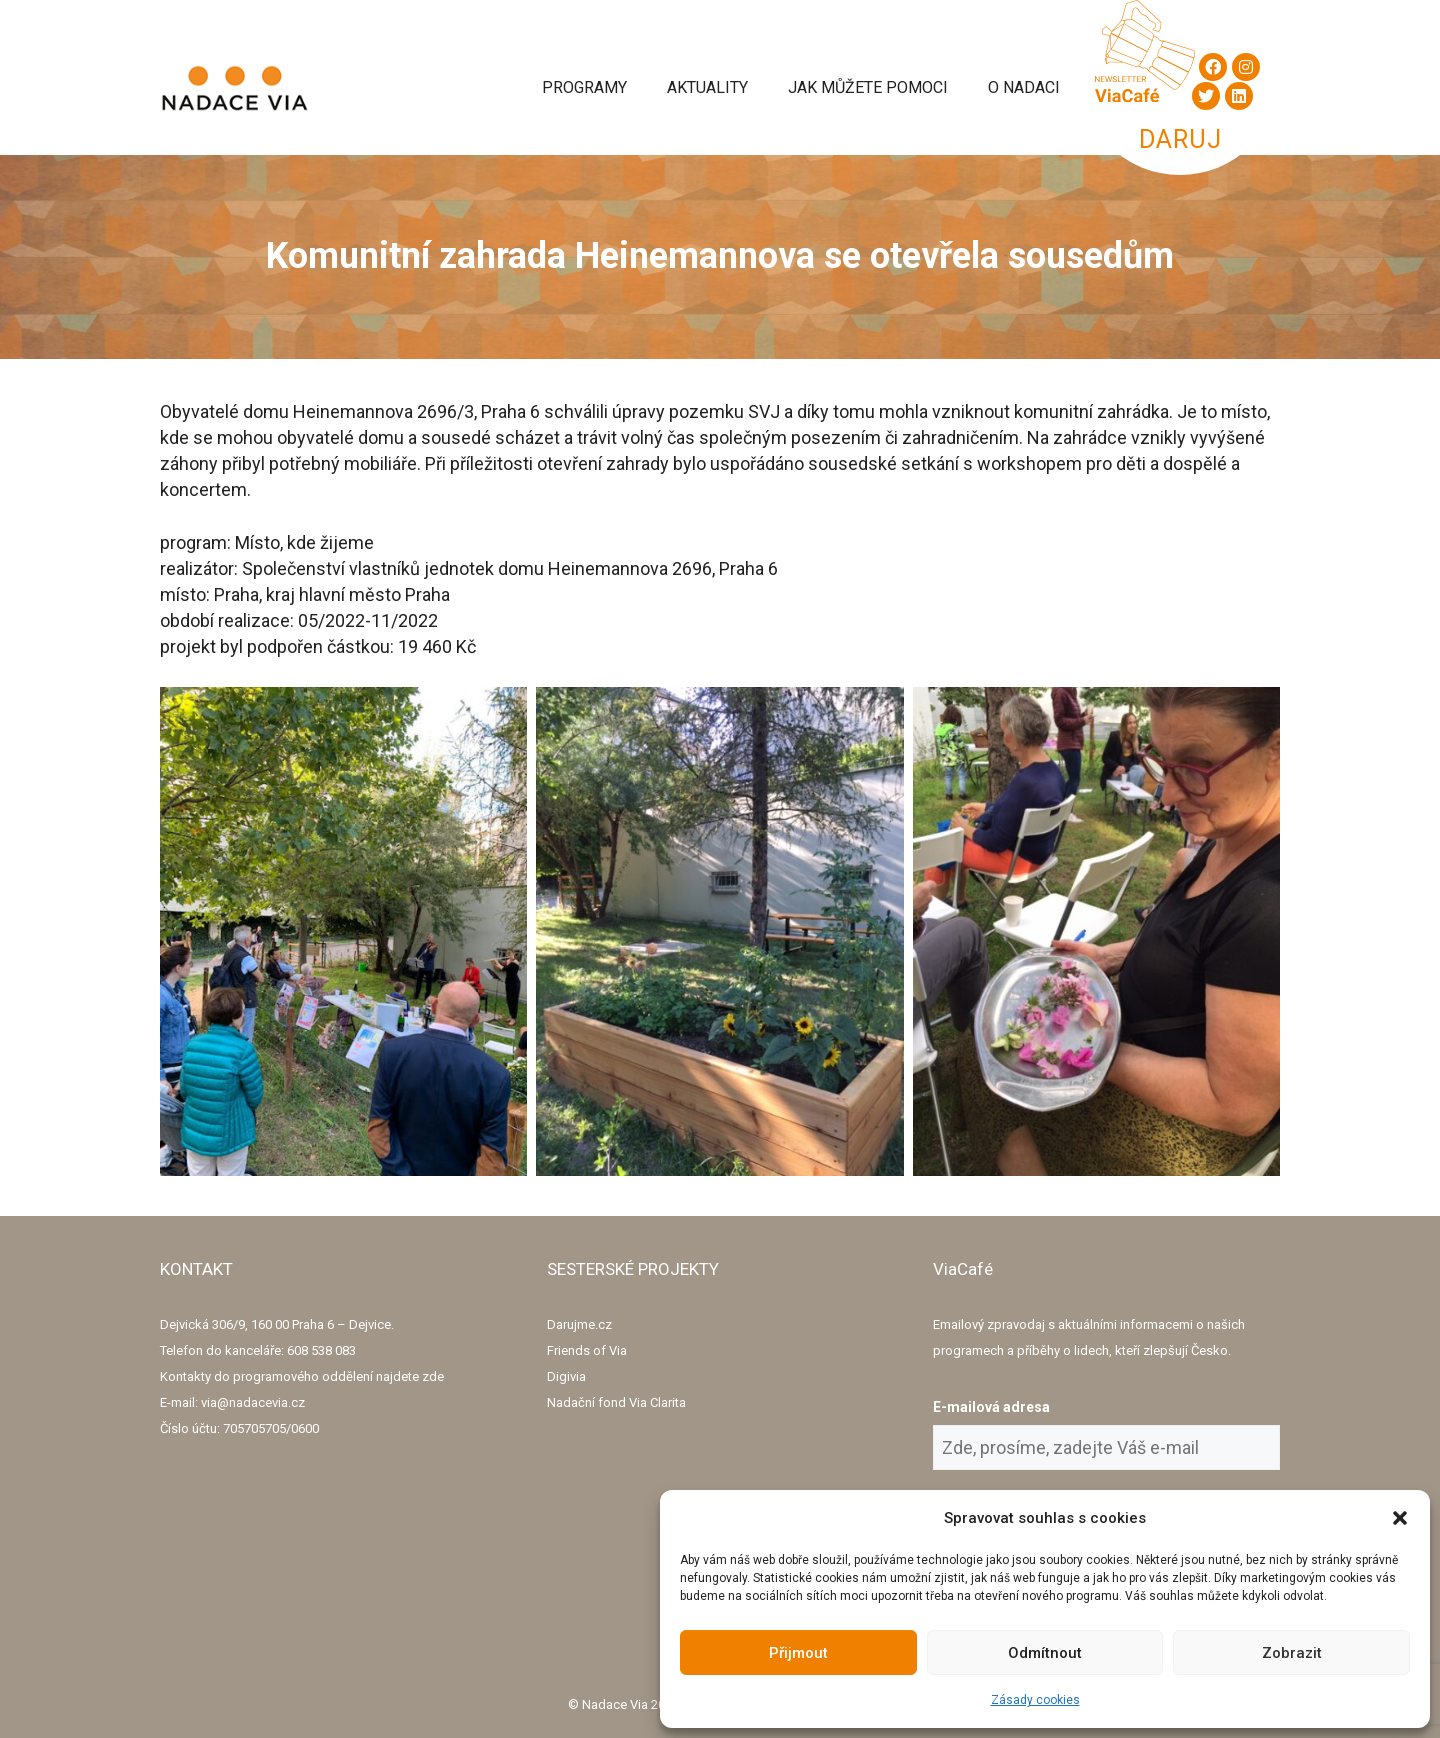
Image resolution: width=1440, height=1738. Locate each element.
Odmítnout (1045, 1653)
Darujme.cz (579, 1324)
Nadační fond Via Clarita (616, 1402)
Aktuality (707, 87)
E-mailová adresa (991, 1407)
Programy (584, 87)
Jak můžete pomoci (868, 87)
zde (433, 1376)
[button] (1400, 1518)
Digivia (566, 1376)
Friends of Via (587, 1350)
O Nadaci (1024, 87)
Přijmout (798, 1653)
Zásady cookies (1035, 1700)
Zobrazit (1292, 1653)
